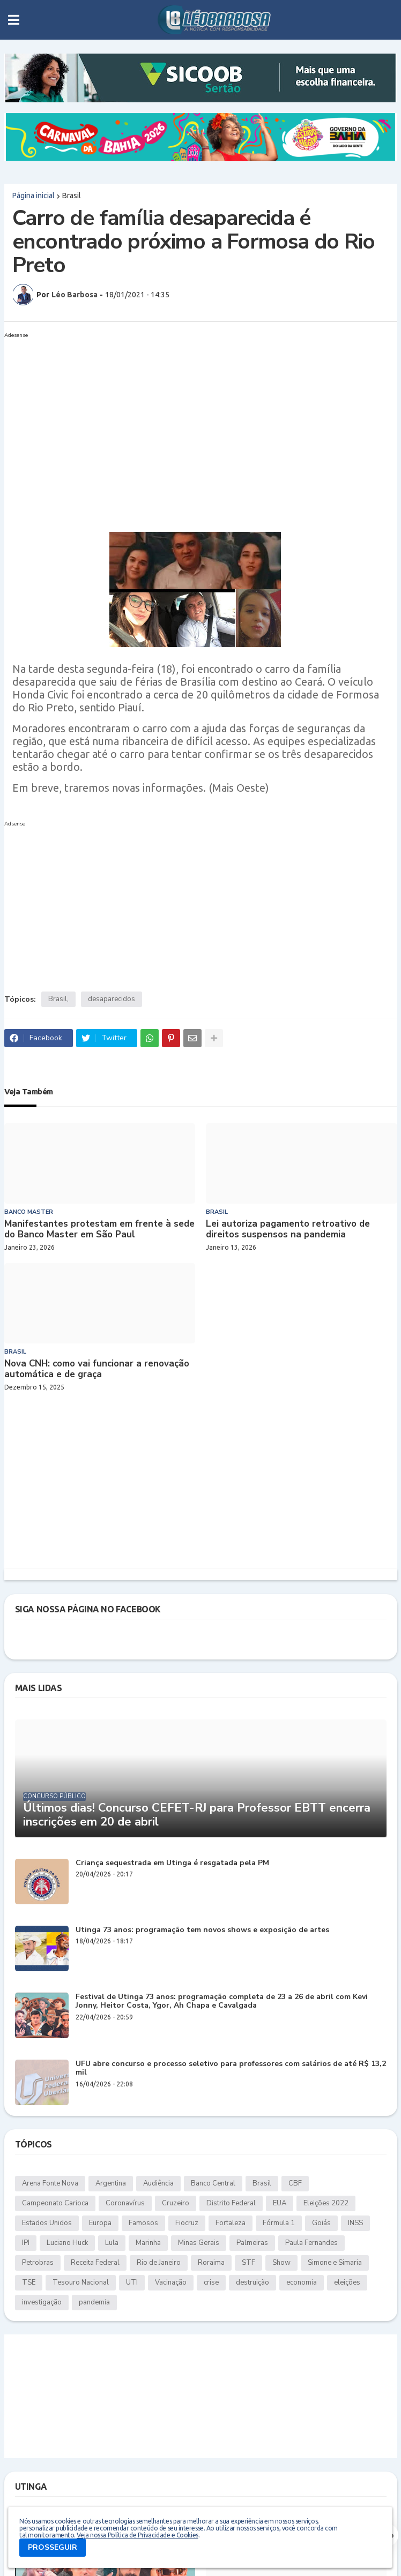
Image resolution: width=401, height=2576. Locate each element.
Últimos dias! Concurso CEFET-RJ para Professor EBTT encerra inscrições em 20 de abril (196, 1815)
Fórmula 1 (279, 2223)
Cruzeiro (175, 2203)
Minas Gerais (198, 2243)
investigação (42, 2302)
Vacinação (171, 2282)
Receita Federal (95, 2262)
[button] (13, 20)
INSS (355, 2223)
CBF (295, 2183)
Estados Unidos (47, 2223)
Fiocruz (186, 2223)
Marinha (148, 2243)
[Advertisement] (190, 417)
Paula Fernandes (311, 2243)
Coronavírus (125, 2203)
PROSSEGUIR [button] (52, 2547)
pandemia (94, 2302)
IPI (25, 2243)
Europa (100, 2223)
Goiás (321, 2223)
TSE (28, 2282)
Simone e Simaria (335, 2262)
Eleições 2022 (325, 2203)
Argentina (110, 2183)
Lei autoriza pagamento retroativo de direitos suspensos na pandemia (288, 1230)
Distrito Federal (231, 2203)
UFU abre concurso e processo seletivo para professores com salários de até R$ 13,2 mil (231, 2069)
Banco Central (213, 2183)
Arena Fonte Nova (50, 2183)
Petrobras (38, 2262)
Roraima (211, 2262)
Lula (111, 2243)
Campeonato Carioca (55, 2203)
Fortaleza (231, 2223)
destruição (252, 2282)
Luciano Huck (67, 2243)
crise (211, 2282)
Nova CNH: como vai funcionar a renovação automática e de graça (96, 1369)
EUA (279, 2203)
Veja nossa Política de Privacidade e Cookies (137, 2535)
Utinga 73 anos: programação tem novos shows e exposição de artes (202, 1930)
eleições (347, 2282)
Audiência (158, 2183)
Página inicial (33, 195)
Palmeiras (252, 2243)
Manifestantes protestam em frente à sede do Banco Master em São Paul (99, 1230)
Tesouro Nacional (81, 2282)
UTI (132, 2282)
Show (281, 2262)
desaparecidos (111, 999)
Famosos (143, 2223)
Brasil (71, 195)
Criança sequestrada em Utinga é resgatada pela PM (172, 1863)
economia (301, 2282)
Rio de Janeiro (159, 2262)
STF (248, 2262)
